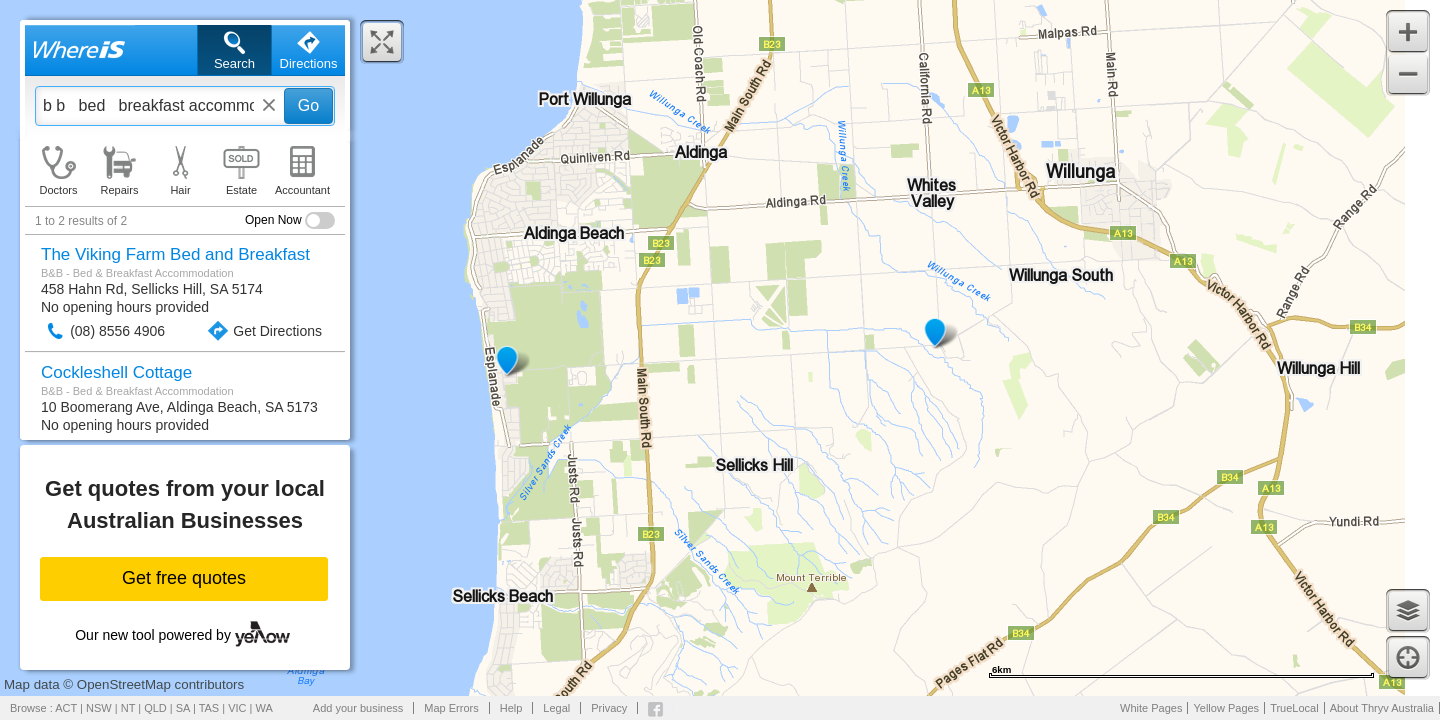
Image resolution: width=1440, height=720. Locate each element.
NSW (99, 708)
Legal (556, 708)
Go (308, 105)
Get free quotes (184, 578)
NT (128, 708)
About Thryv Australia (1382, 708)
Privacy (609, 708)
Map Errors (451, 708)
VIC (237, 708)
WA (264, 708)
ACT (66, 708)
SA (183, 708)
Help (511, 708)
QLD (155, 708)
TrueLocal (1294, 708)
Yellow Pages (1226, 708)
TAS (209, 708)
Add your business (358, 708)
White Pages (1151, 708)
